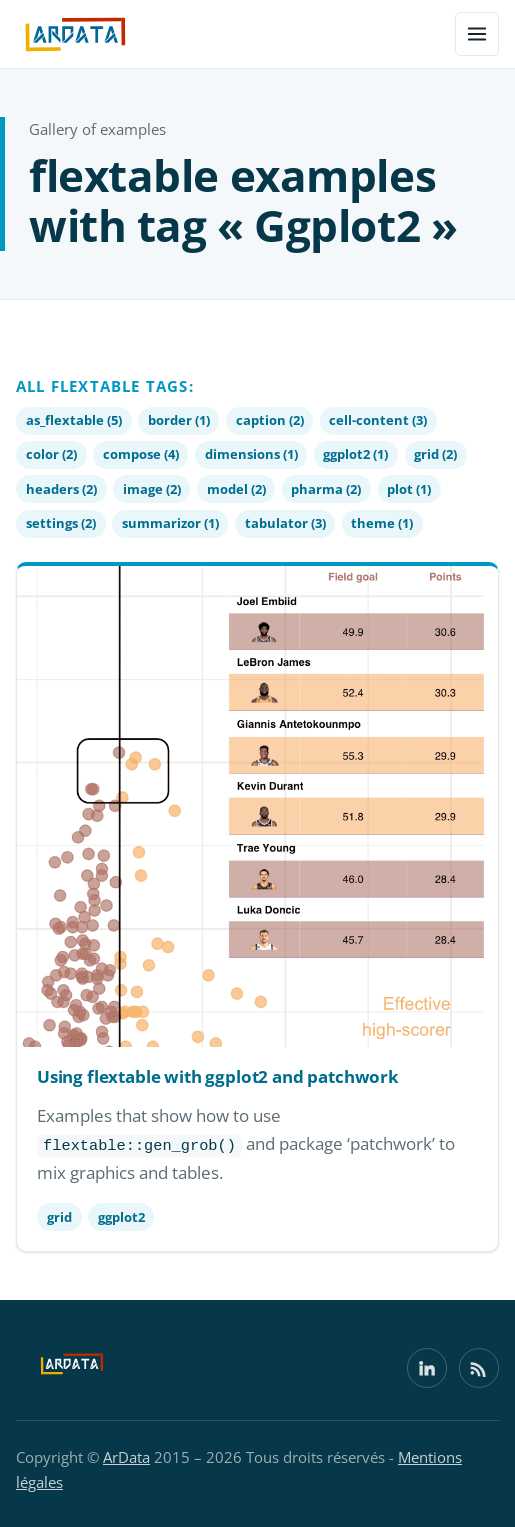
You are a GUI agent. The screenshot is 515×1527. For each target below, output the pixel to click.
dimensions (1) (251, 454)
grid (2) (435, 454)
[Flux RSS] (479, 1368)
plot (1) (409, 489)
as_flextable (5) (74, 420)
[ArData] (72, 1368)
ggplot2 (121, 1217)
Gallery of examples (97, 129)
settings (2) (61, 523)
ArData (126, 1457)
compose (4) (141, 454)
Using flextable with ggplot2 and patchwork (218, 1076)
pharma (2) (326, 489)
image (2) (152, 489)
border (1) (179, 420)
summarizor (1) (170, 523)
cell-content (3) (378, 420)
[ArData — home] (75, 34)
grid (59, 1217)
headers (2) (61, 489)
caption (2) (270, 420)
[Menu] (477, 34)
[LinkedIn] (427, 1368)
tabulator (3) (285, 523)
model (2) (236, 489)
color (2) (51, 454)
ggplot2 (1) (355, 454)
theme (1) (382, 523)
